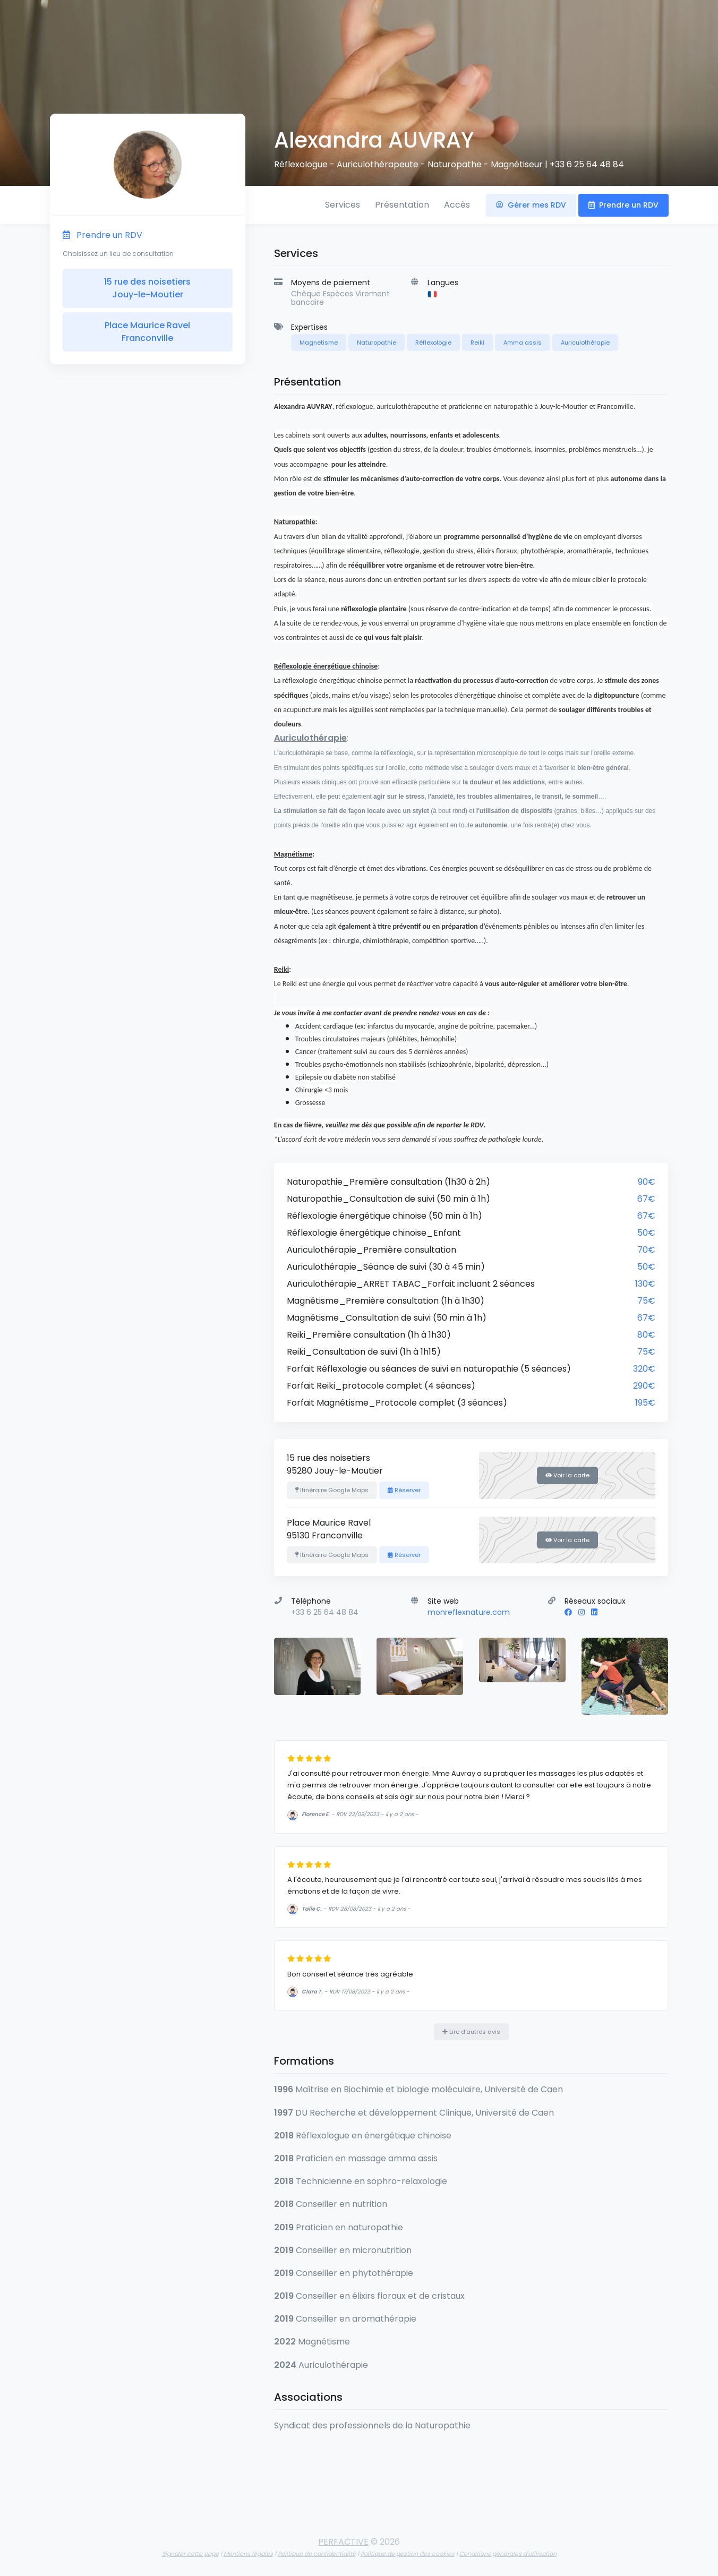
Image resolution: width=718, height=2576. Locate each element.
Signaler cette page (190, 2553)
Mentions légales (248, 2553)
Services (342, 205)
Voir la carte (567, 1475)
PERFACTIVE (343, 2542)
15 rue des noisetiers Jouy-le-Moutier (147, 288)
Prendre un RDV (623, 205)
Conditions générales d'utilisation (508, 2553)
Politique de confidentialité (317, 2553)
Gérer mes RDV (531, 205)
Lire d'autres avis (471, 2031)
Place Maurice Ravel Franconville (147, 331)
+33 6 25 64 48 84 (587, 164)
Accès (457, 205)
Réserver (404, 1490)
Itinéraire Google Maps (332, 1490)
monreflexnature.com (469, 1612)
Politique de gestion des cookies (408, 2553)
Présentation (402, 205)
